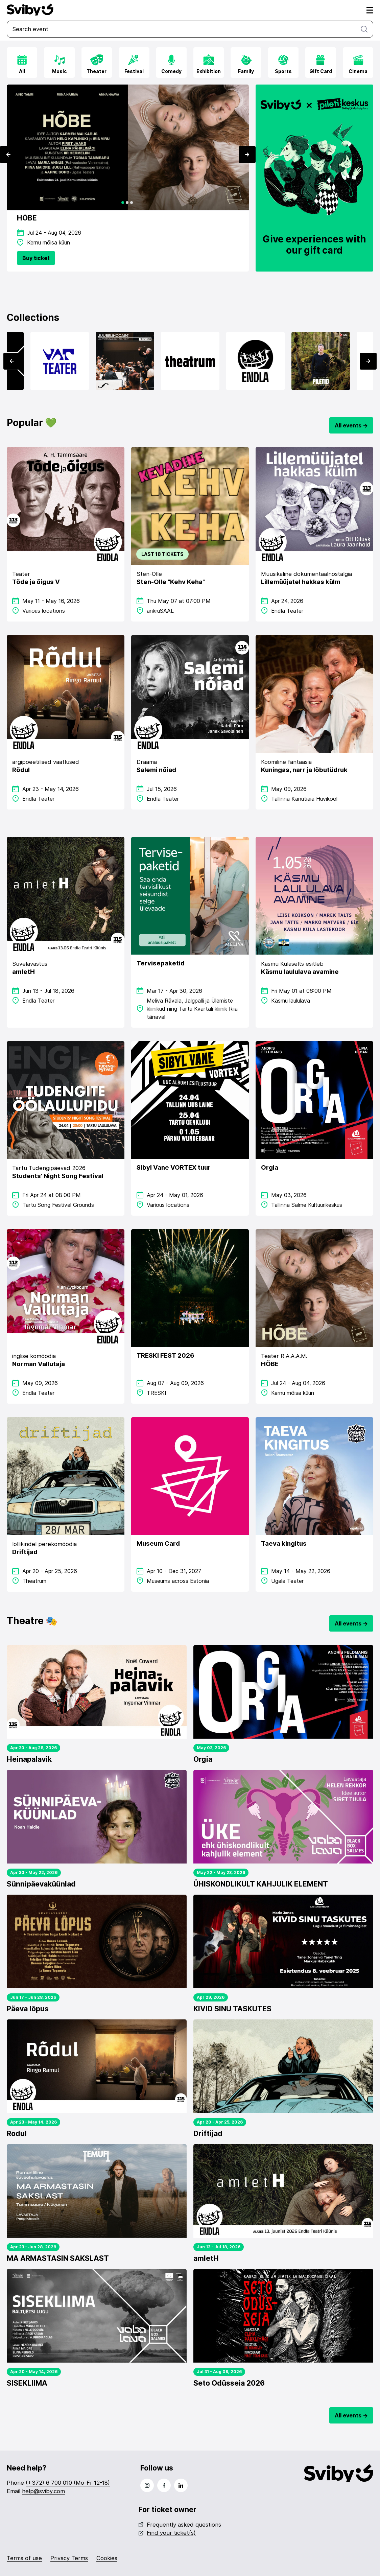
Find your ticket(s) (167, 2532)
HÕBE (27, 218)
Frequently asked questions (180, 2524)
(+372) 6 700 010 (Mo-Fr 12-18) (68, 2482)
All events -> (351, 425)
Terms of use (24, 2558)
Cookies (106, 2558)
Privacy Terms (69, 2558)
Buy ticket (36, 258)
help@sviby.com (43, 2491)
